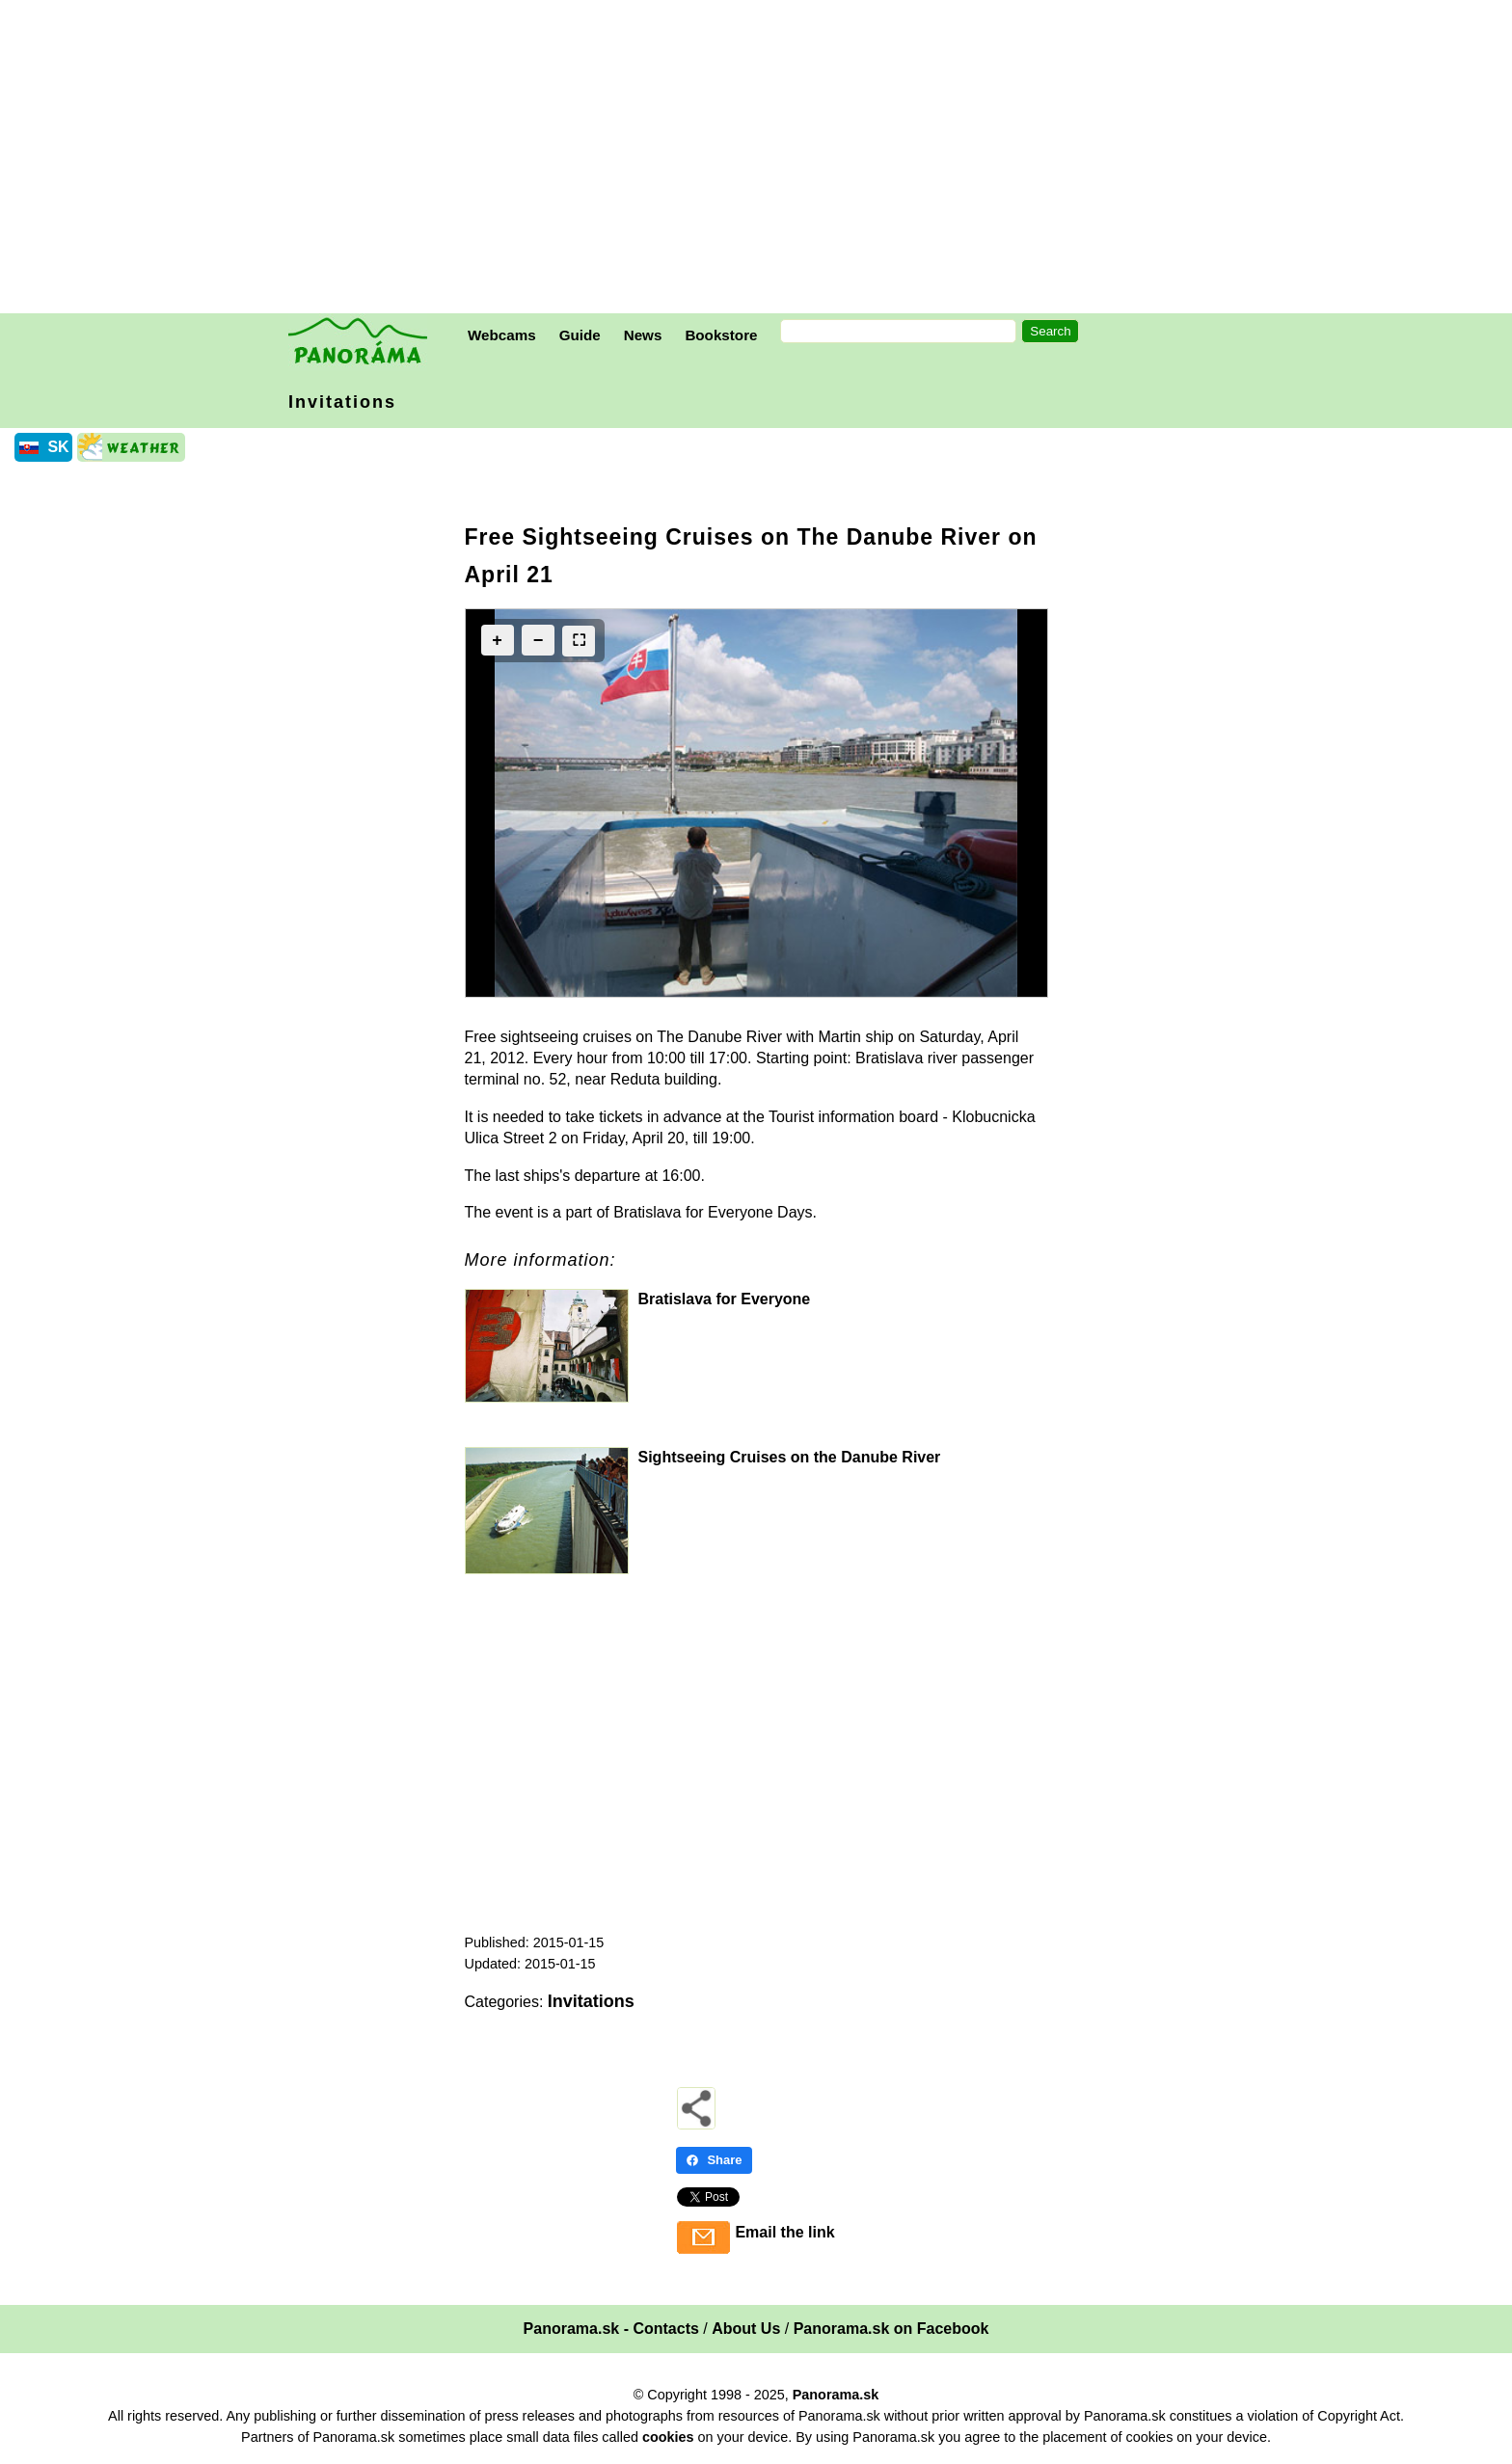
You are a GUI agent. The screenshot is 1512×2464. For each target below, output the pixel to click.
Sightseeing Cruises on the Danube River (789, 1457)
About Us (746, 2328)
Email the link (784, 2232)
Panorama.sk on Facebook (891, 2328)
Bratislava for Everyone (724, 1299)
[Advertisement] (760, 159)
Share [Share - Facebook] (714, 2160)
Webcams (502, 335)
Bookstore (721, 335)
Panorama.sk (836, 2394)
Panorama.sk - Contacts (611, 2328)
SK (57, 447)
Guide (580, 335)
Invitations (342, 402)
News (643, 335)
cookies (668, 2437)
